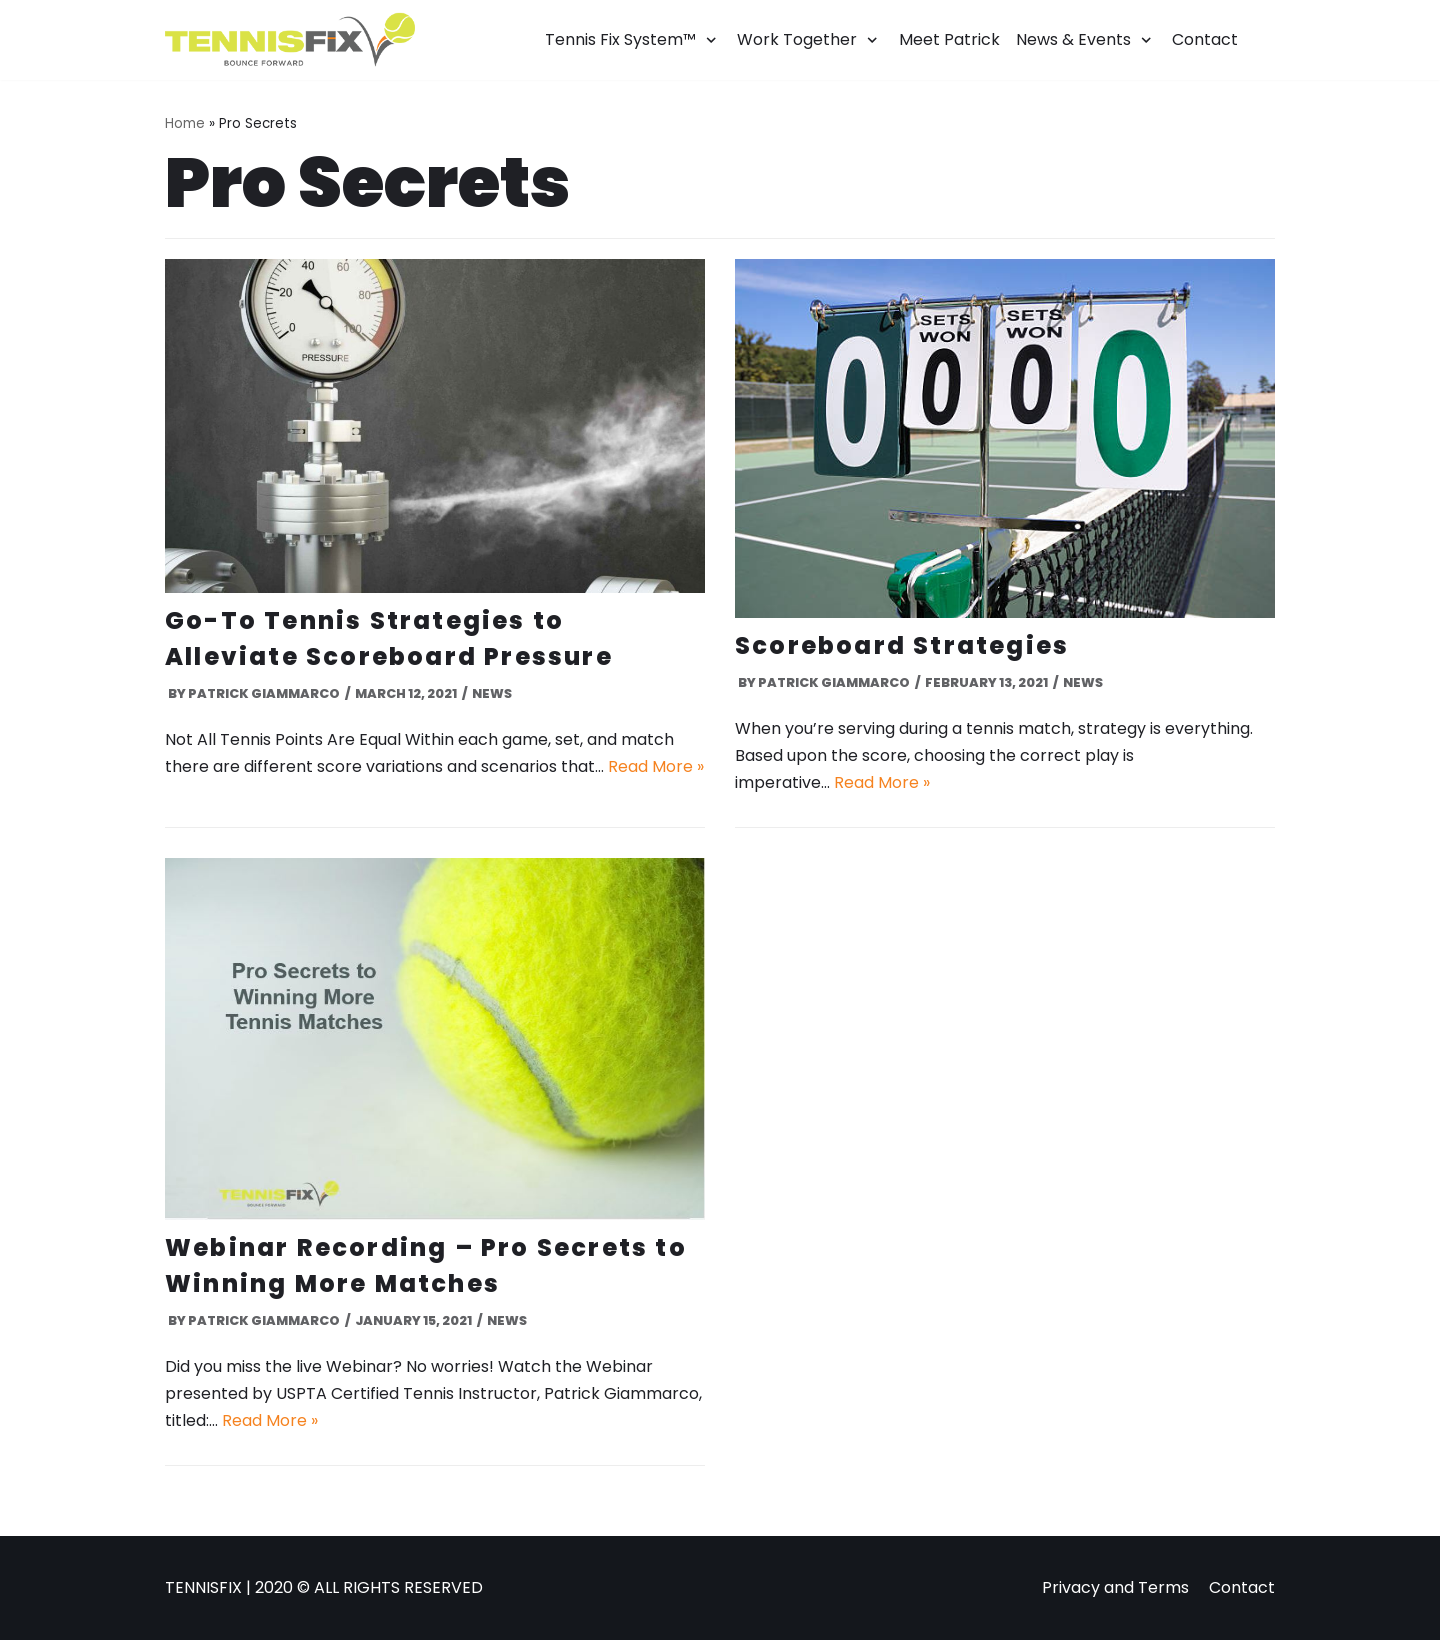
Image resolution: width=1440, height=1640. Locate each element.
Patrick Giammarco (264, 693)
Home (185, 123)
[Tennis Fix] (290, 40)
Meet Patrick (949, 39)
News (492, 693)
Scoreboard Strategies (902, 645)
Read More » (656, 766)
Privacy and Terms (1115, 1587)
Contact (1205, 39)
